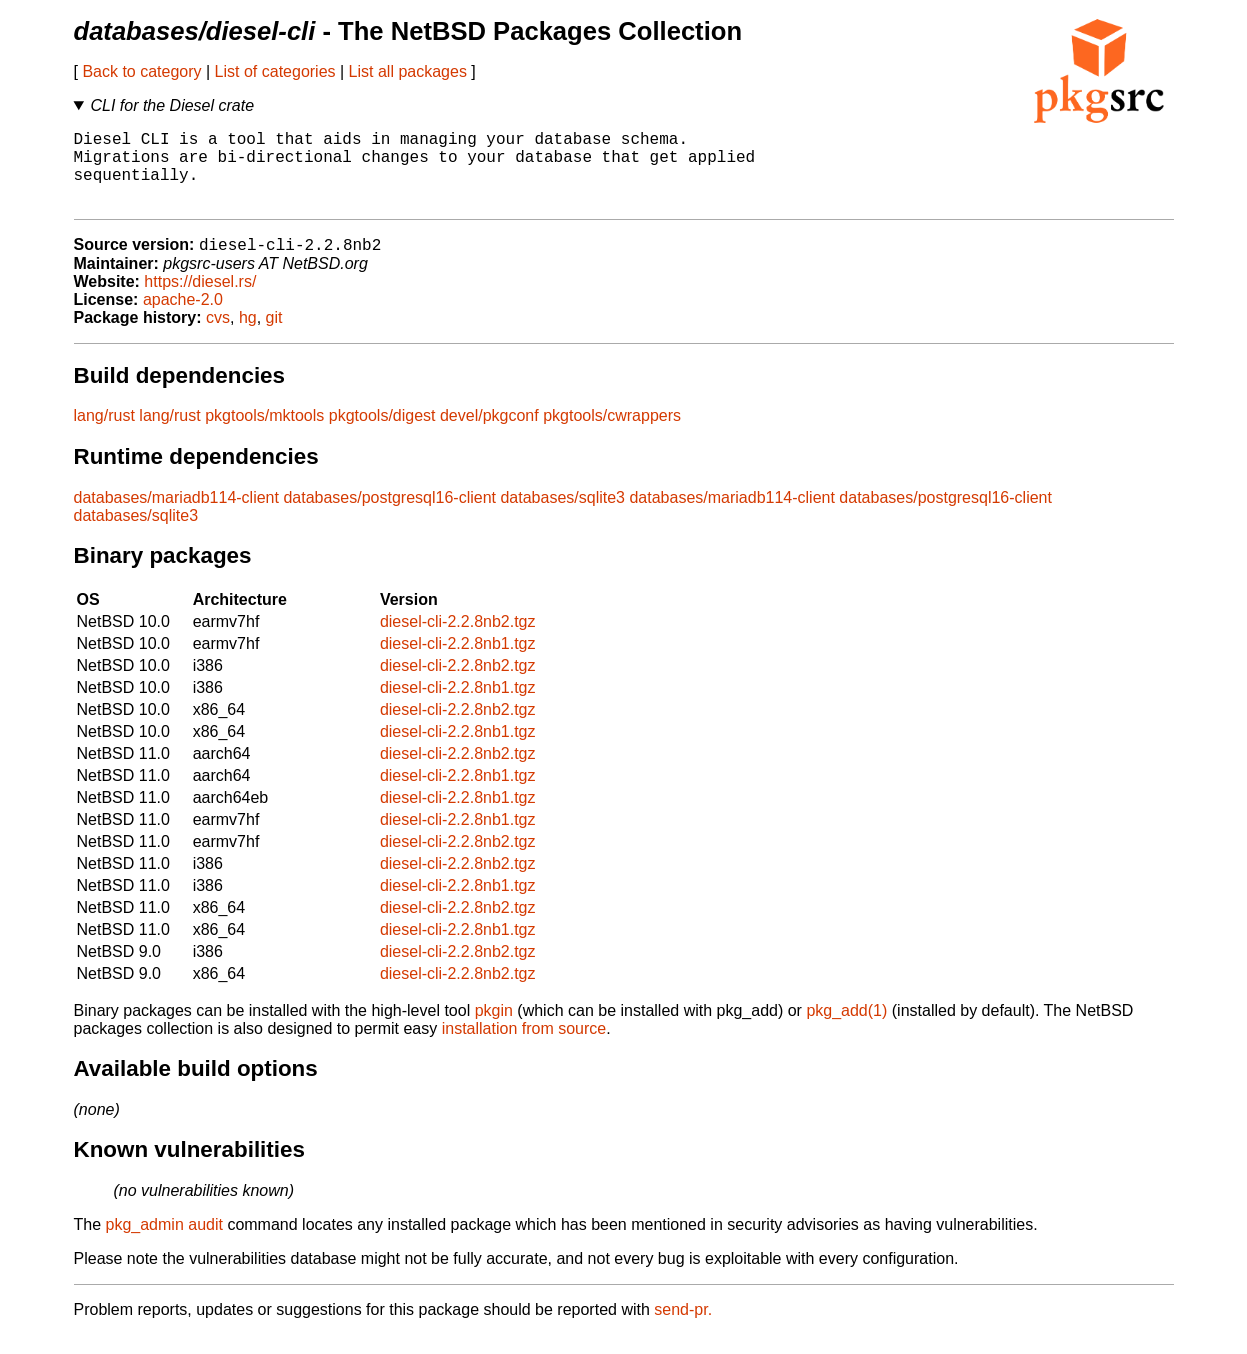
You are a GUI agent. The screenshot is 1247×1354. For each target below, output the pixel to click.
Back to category (141, 71)
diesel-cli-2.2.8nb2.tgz (458, 640)
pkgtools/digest (382, 434)
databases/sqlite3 (562, 516)
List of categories (275, 71)
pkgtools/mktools (264, 434)
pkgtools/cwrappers (612, 434)
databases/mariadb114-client (176, 516)
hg (248, 336)
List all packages (408, 71)
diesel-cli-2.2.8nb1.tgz (458, 662)
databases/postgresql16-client (389, 516)
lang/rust (104, 434)
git (274, 336)
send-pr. (683, 1328)
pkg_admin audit (164, 1243)
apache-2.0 (183, 318)
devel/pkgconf (489, 434)
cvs (218, 336)
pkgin (494, 1029)
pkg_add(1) (846, 1029)
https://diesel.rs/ (200, 300)
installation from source (524, 1047)
